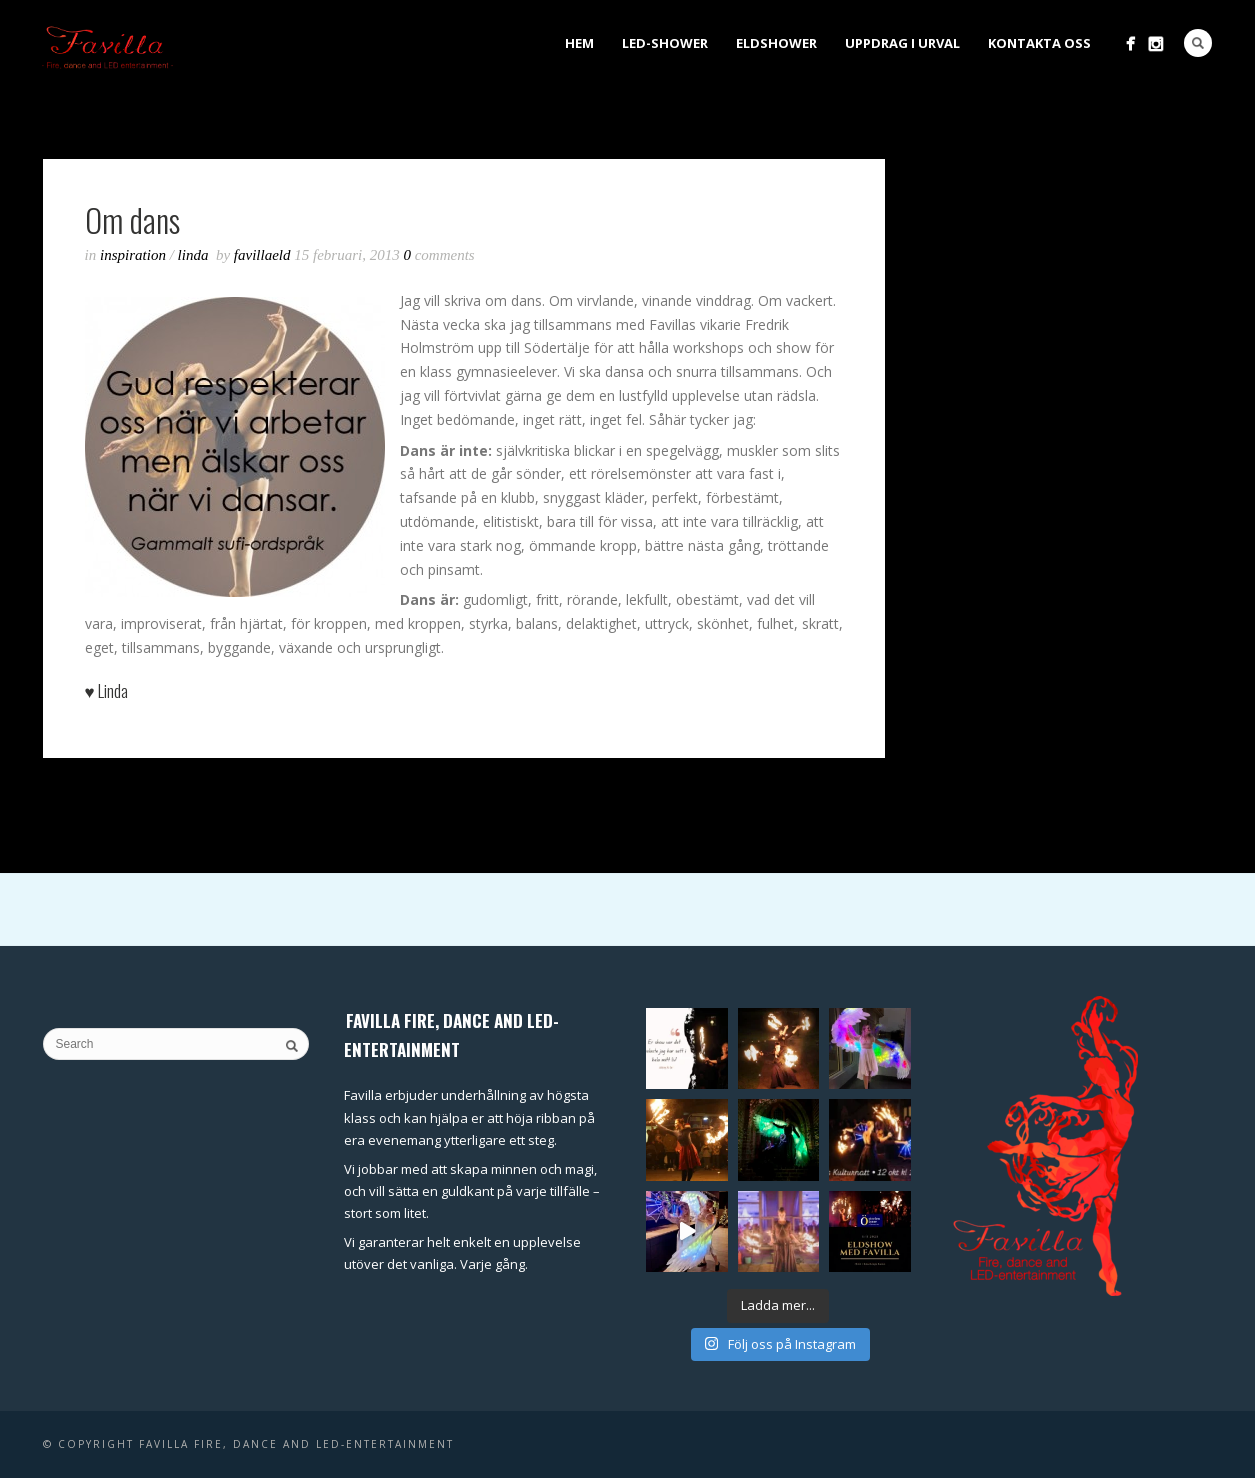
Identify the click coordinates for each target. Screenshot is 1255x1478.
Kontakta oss (1039, 43)
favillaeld (264, 255)
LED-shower (665, 43)
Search (1198, 43)
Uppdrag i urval (902, 43)
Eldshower (776, 43)
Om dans (132, 219)
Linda (193, 255)
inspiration (133, 255)
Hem (579, 43)
